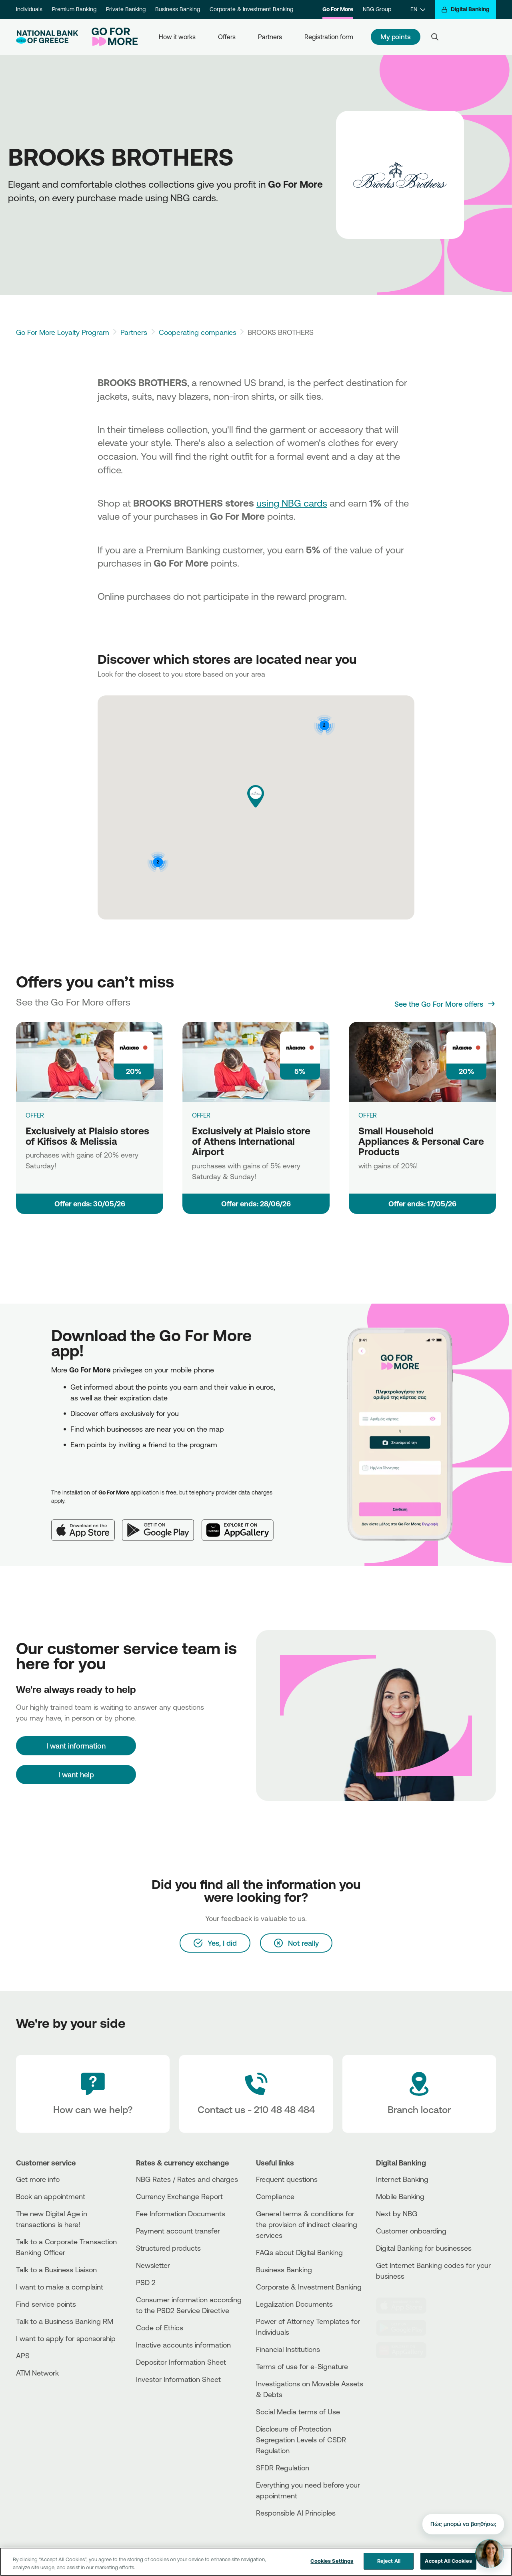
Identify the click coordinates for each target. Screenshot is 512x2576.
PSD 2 (146, 2282)
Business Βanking (284, 2270)
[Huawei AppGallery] (242, 1523)
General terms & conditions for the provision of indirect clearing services (306, 2224)
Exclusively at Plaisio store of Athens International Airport (251, 1141)
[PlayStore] (406, 2328)
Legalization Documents (294, 2304)
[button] (255, 796)
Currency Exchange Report (179, 2196)
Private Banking (126, 9)
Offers (227, 36)
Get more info (38, 2179)
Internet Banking (402, 2179)
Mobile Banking (400, 2196)
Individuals (29, 9)
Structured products (168, 2248)
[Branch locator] (419, 2094)
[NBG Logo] (47, 37)
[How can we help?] (93, 2094)
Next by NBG (396, 2213)
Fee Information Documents (180, 2213)
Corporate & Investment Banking (251, 9)
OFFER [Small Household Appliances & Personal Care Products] (367, 1115)
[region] (256, 2562)
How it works (177, 36)
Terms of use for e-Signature (302, 2366)
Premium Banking (74, 9)
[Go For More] (111, 37)
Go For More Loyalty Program (62, 332)
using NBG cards (291, 503)
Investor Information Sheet (178, 2379)
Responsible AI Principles (296, 2513)
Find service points (46, 2304)
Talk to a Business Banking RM (64, 2321)
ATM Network (37, 2373)
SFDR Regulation (282, 2468)
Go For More (337, 9)
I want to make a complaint (59, 2287)
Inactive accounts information (183, 2345)
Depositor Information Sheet (181, 2362)
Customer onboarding (411, 2231)
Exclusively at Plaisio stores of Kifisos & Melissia (87, 1136)
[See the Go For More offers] (445, 1004)
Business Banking (177, 9)
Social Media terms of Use (298, 2412)
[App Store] (86, 1523)
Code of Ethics (159, 2328)
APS (23, 2356)
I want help (76, 1775)
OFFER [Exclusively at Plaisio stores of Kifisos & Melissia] (35, 1115)
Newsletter (153, 2265)
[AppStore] (406, 2306)
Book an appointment (50, 2196)
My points (395, 36)
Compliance (275, 2196)
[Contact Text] (256, 2094)
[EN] (418, 9)
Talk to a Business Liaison (56, 2270)
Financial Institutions (288, 2349)
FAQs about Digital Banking (299, 2252)
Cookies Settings (331, 2561)
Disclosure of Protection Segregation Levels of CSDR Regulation (301, 2439)
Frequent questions (287, 2179)
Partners (270, 36)
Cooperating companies (197, 332)
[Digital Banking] (465, 9)
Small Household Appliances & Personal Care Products (421, 1141)
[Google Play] (162, 1523)
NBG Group (377, 9)
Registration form (328, 36)
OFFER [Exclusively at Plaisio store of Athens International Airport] (201, 1115)
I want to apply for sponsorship (66, 2338)
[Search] (435, 37)
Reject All (388, 2561)
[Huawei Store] (406, 2350)
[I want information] (76, 1745)
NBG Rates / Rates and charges (187, 2179)
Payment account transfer (178, 2231)
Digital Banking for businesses (424, 2248)
